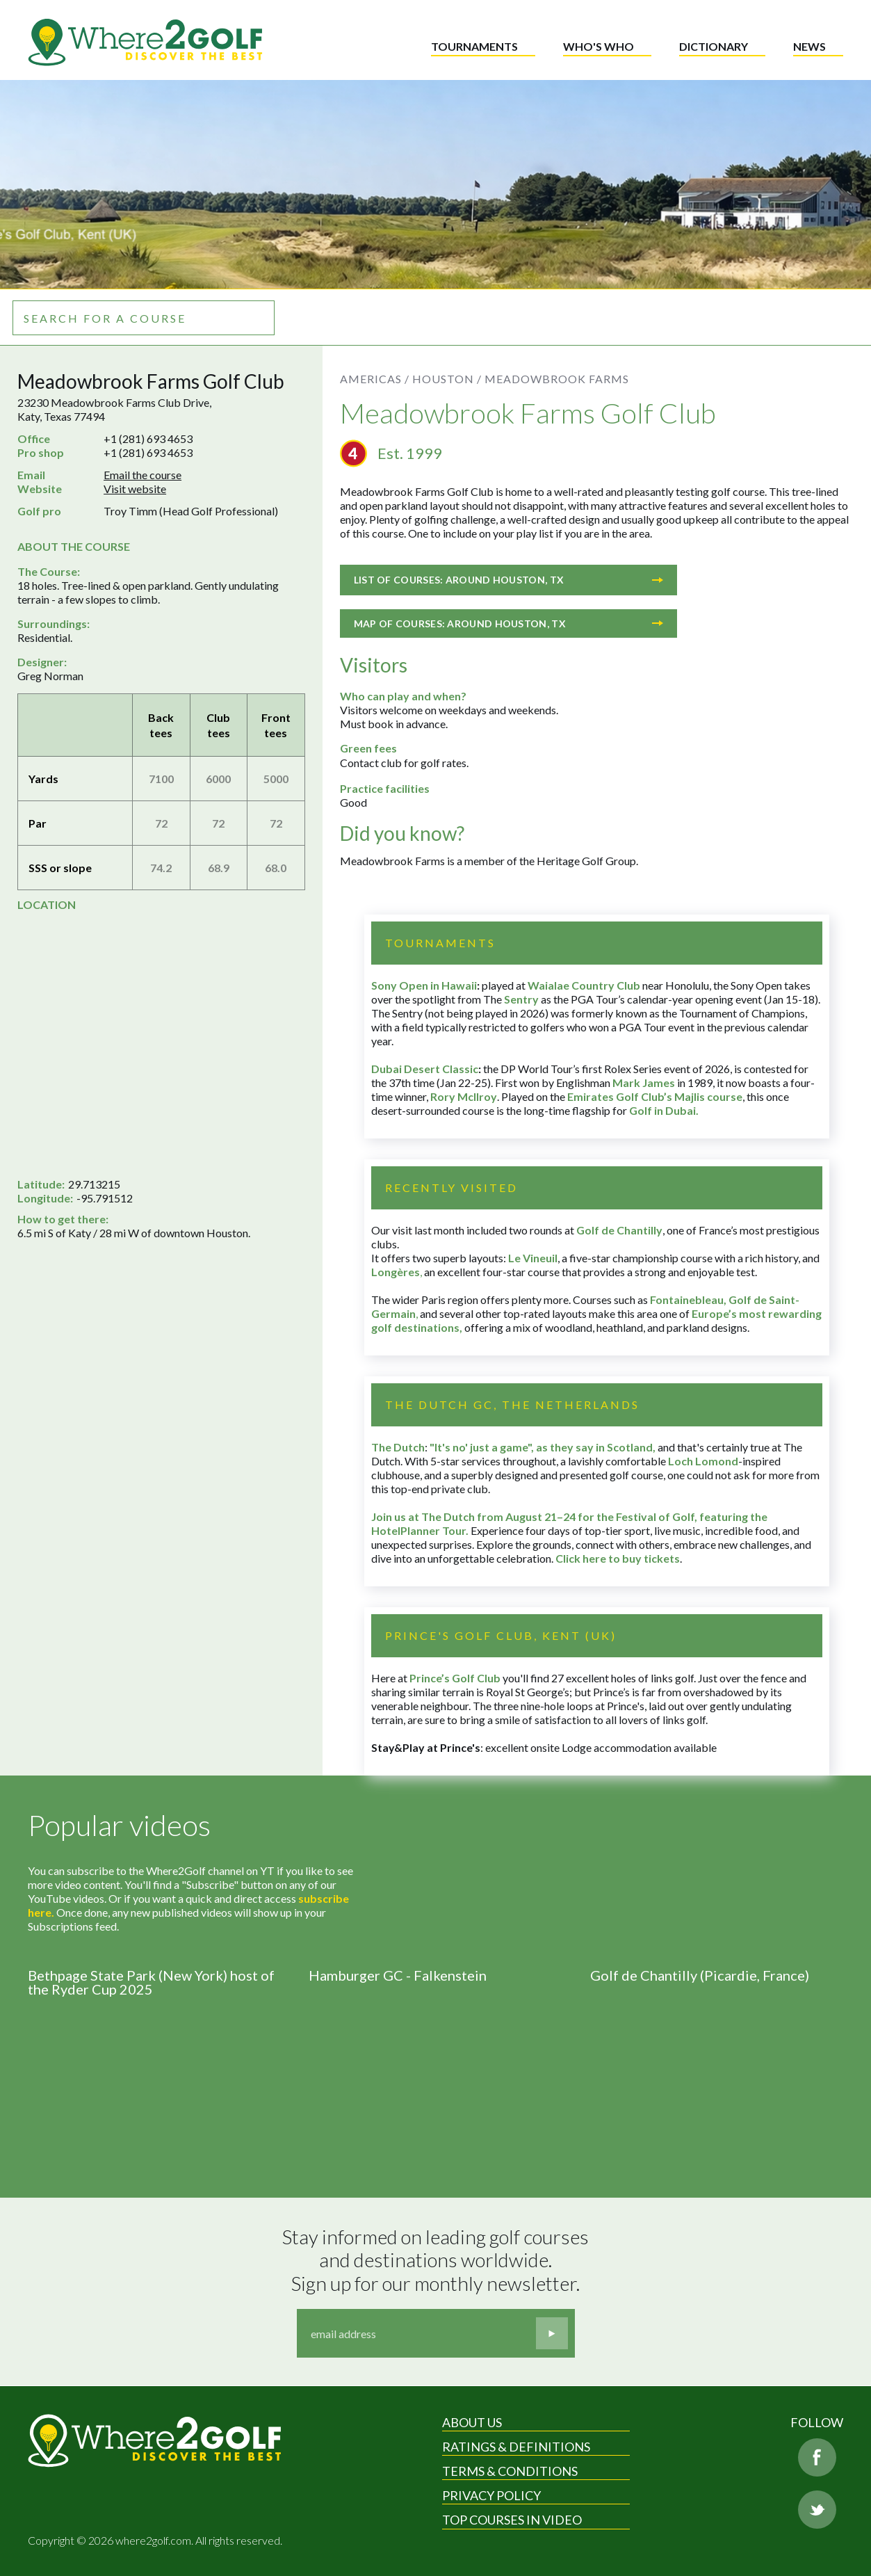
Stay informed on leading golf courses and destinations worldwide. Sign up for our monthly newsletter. (437, 2260)
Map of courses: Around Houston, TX (508, 623)
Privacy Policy (491, 2495)
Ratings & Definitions (516, 2446)
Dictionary (713, 46)
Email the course (142, 474)
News (809, 46)
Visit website (135, 488)
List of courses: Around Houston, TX (508, 580)
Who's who (598, 46)
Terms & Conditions (510, 2471)
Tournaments (474, 46)
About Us (472, 2422)
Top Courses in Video (512, 2519)
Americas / (374, 378)
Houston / (447, 378)
